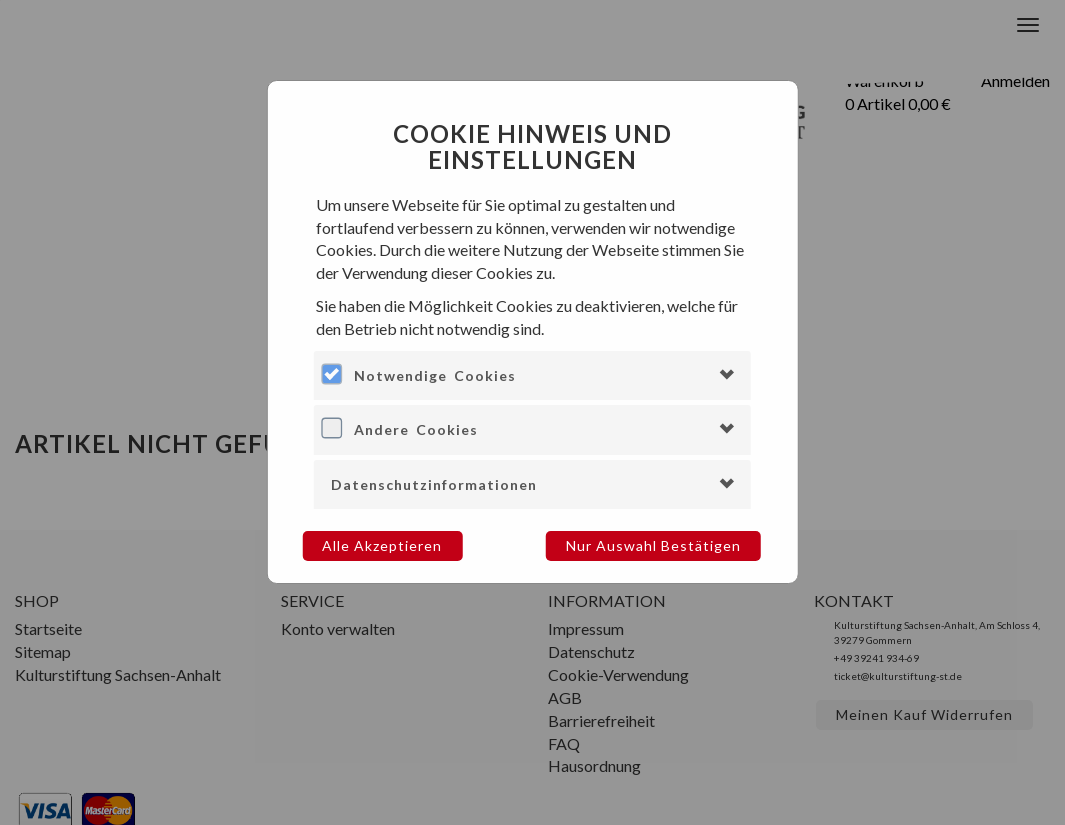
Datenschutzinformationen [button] (434, 484)
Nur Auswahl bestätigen (653, 545)
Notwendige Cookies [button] (435, 375)
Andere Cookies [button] (416, 429)
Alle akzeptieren (382, 545)
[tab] (532, 375)
